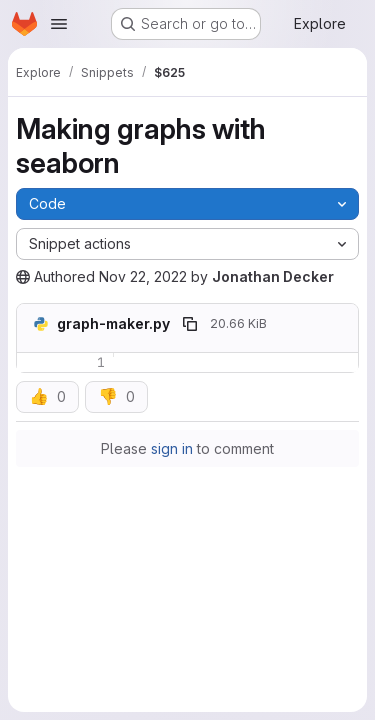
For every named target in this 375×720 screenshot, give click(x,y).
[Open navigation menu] (59, 24)
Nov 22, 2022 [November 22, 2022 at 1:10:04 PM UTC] (143, 276)
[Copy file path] (190, 324)
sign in (172, 448)
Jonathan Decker (273, 276)
